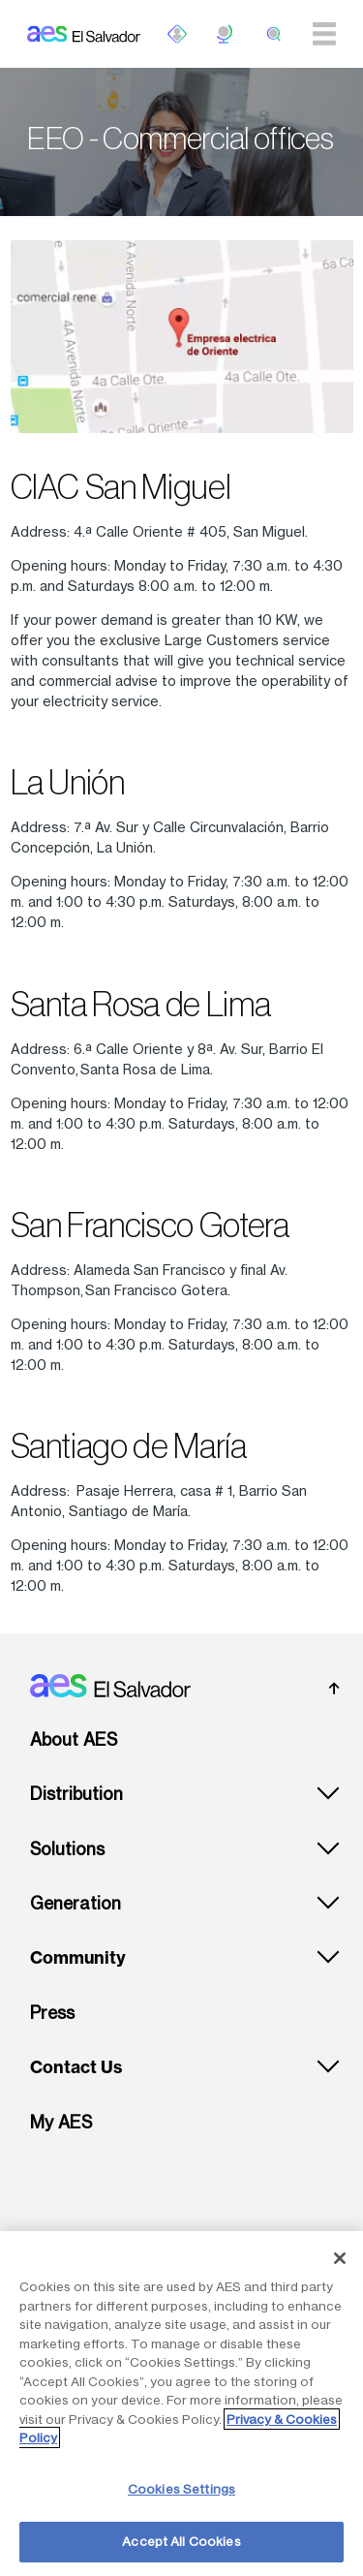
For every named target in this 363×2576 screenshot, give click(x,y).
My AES (61, 2122)
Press (52, 2012)
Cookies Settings (181, 2489)
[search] (274, 34)
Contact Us (76, 2067)
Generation (75, 1903)
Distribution (76, 1794)
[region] (181, 2403)
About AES (73, 1739)
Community (78, 1958)
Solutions (67, 1849)
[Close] (339, 2258)
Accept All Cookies (181, 2541)
